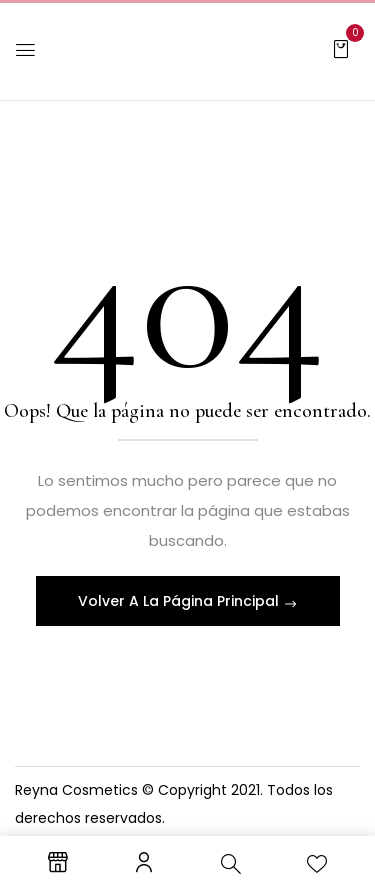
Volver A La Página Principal (180, 601)
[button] (341, 48)
